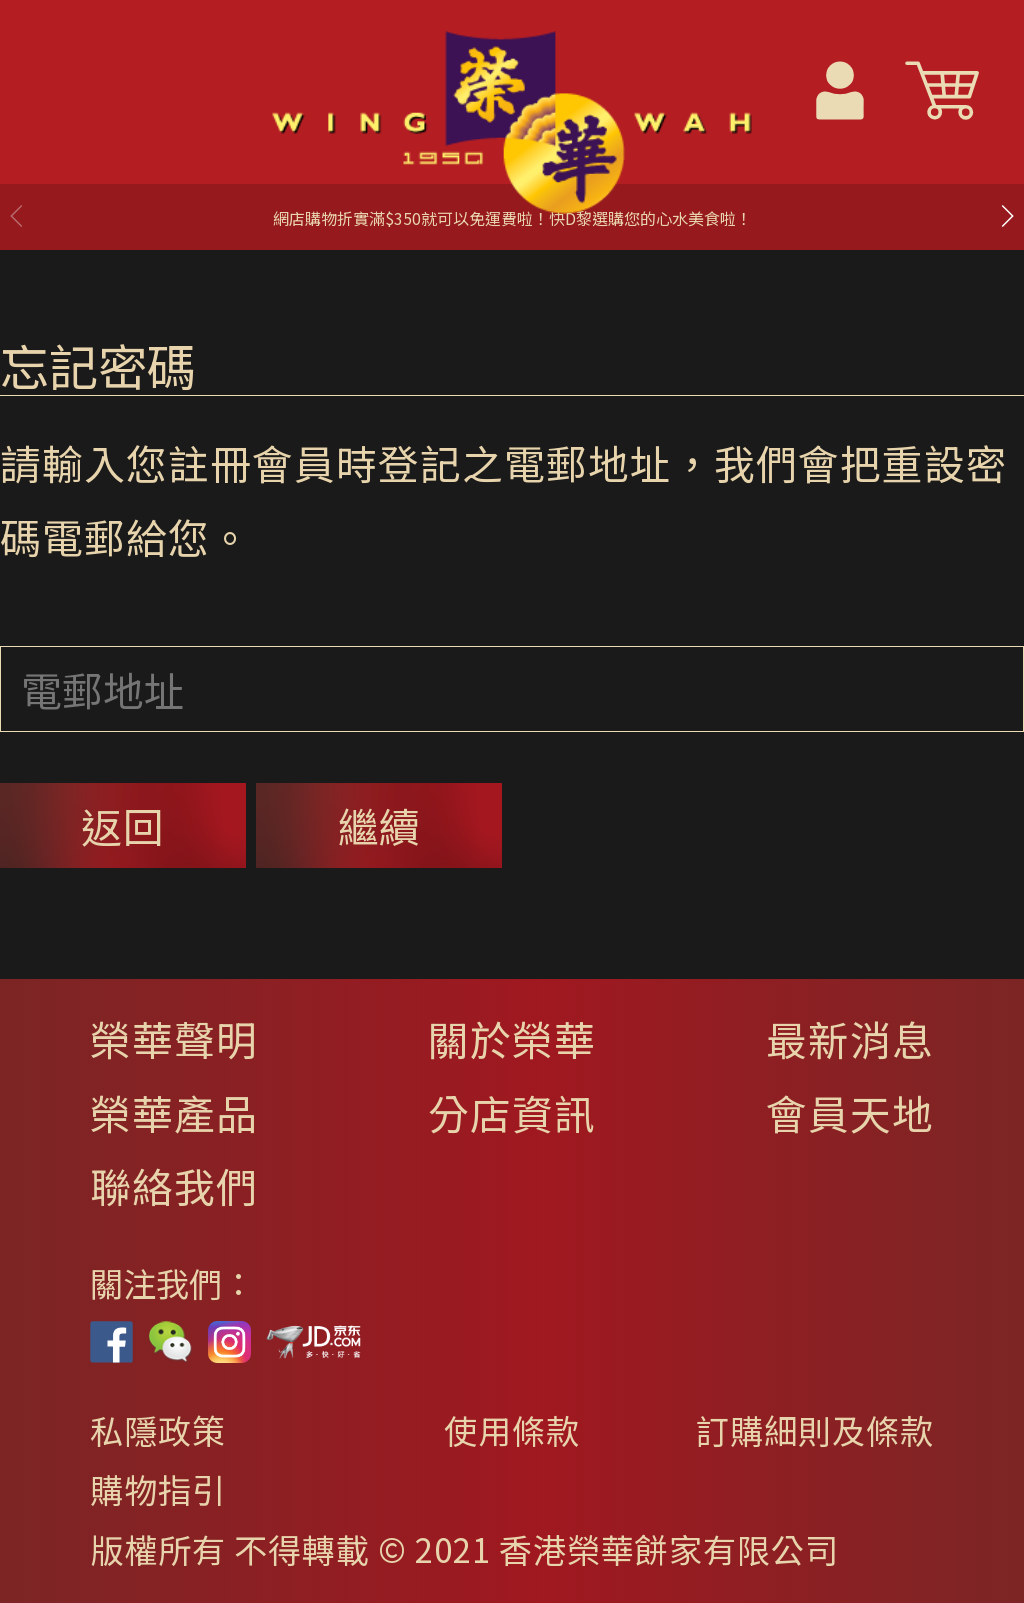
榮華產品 (174, 1112)
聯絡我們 (174, 1185)
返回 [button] (123, 825)
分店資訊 (512, 1112)
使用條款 (512, 1430)
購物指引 (158, 1489)
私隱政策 (158, 1430)
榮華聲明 (174, 1038)
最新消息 (850, 1038)
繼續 (379, 825)
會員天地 (850, 1112)
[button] (1007, 216)
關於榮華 (512, 1038)
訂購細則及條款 (815, 1430)
